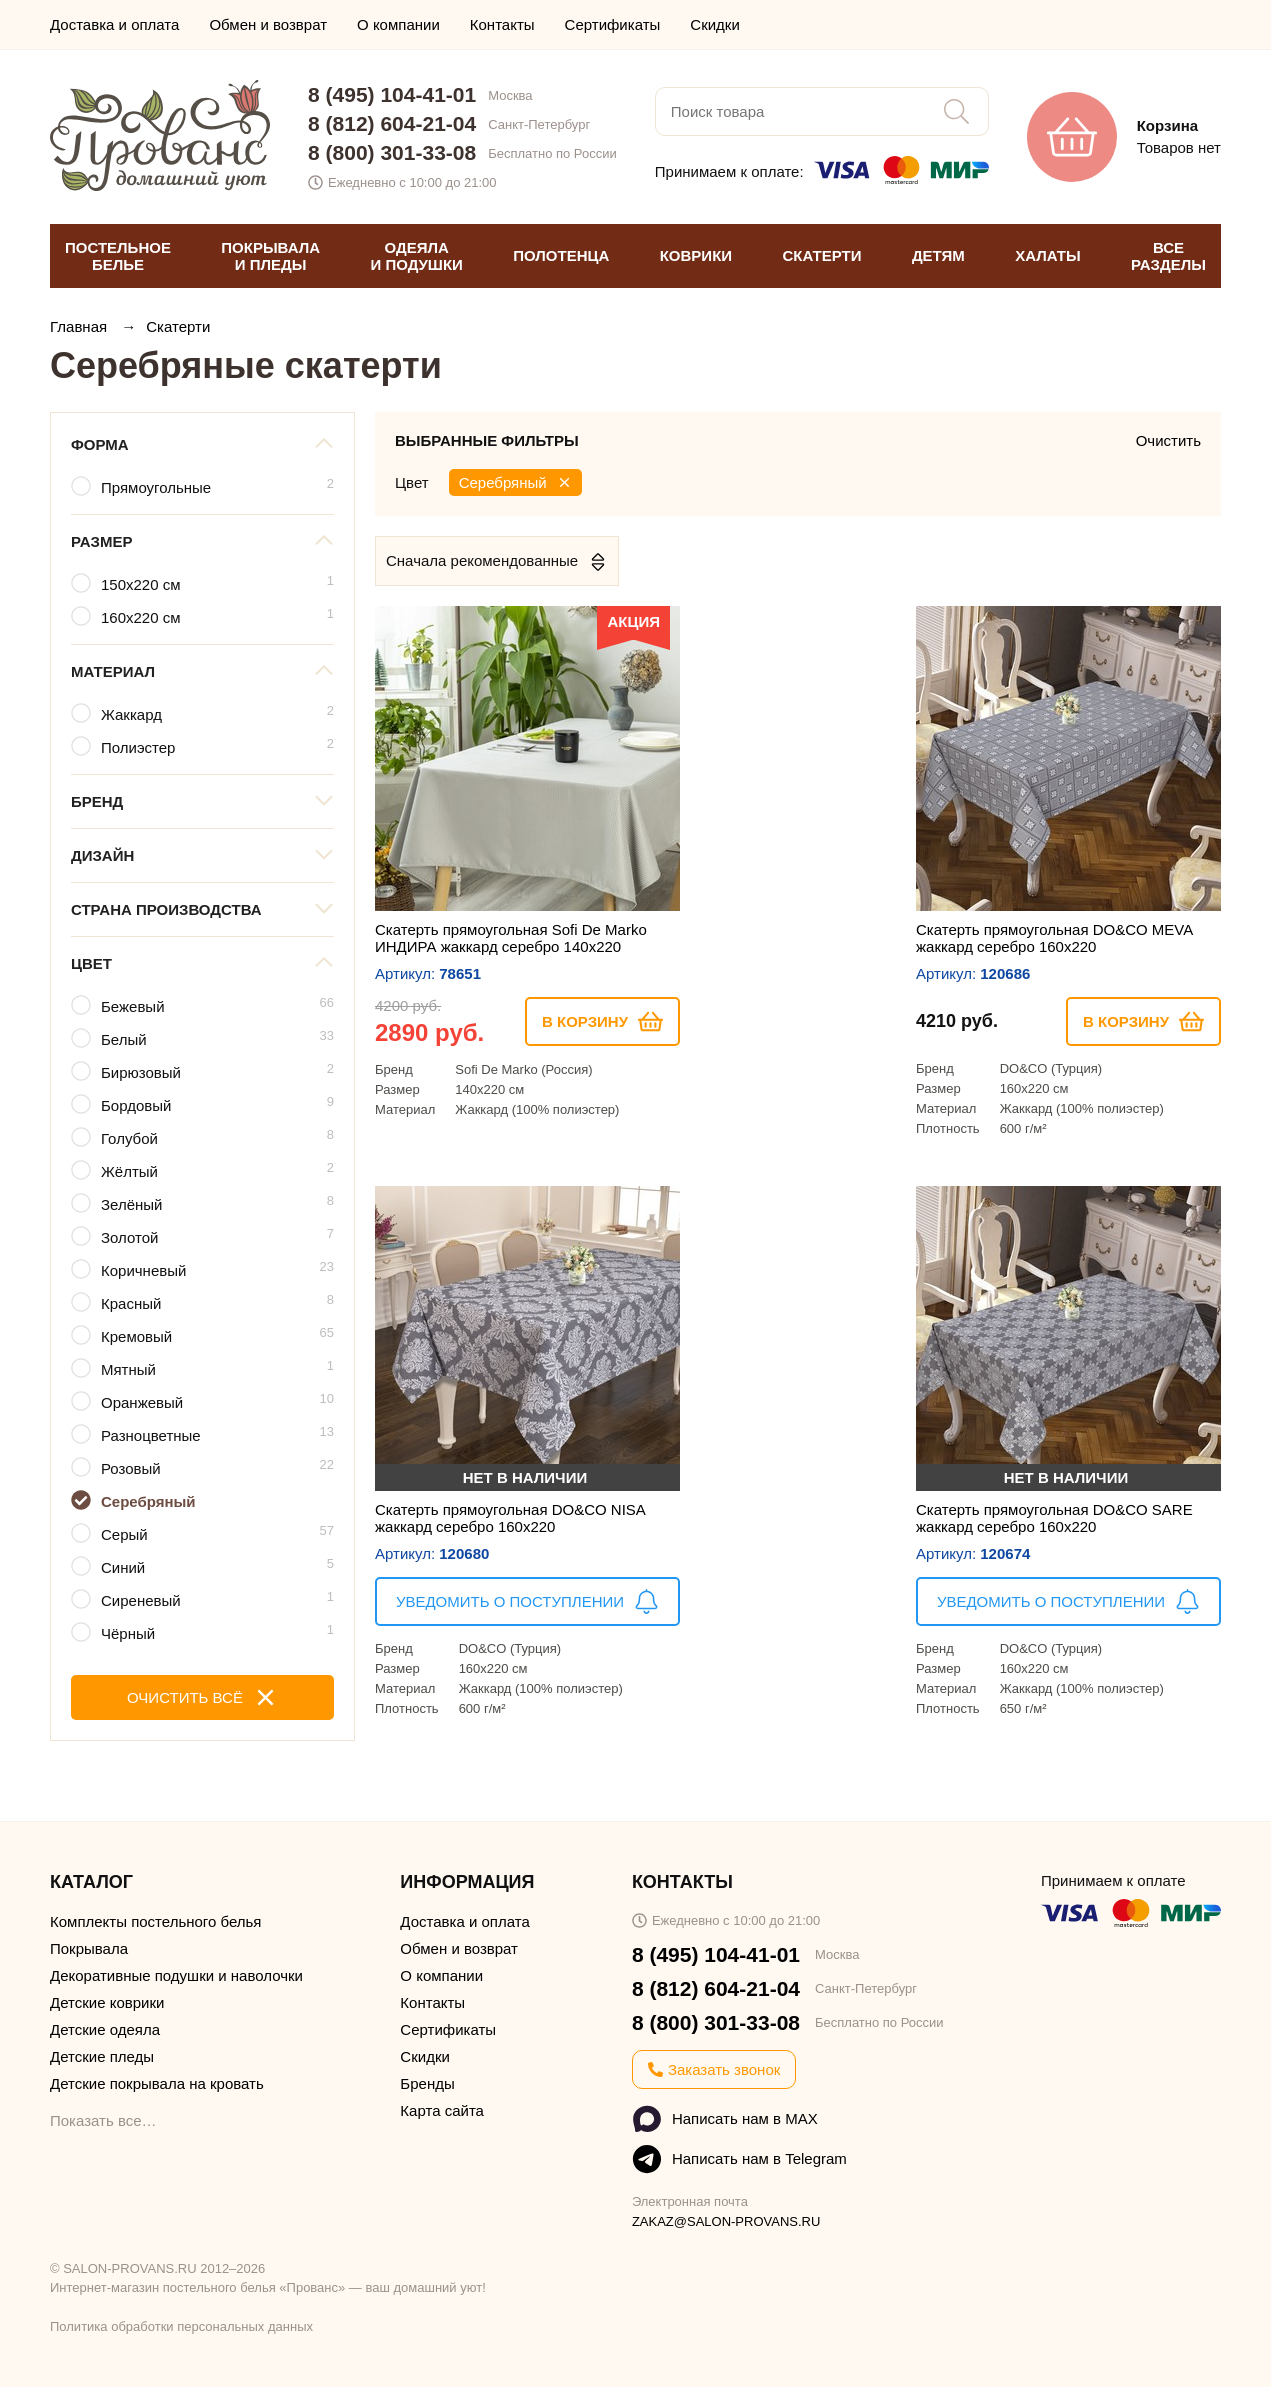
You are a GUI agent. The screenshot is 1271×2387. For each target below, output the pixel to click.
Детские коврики (107, 2002)
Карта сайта (442, 2110)
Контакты (502, 24)
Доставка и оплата (114, 24)
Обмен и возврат (268, 24)
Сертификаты (613, 24)
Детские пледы (102, 2056)
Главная (80, 326)
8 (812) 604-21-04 (392, 123)
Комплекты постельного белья (155, 1921)
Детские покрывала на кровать (157, 2083)
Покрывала (89, 1948)
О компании (398, 24)
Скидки (714, 24)
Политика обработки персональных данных (181, 2326)
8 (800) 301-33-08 (392, 152)
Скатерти (178, 326)
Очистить (1168, 440)
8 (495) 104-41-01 (392, 94)
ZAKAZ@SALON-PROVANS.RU (726, 2221)
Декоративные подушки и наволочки (176, 1975)
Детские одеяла (105, 2029)
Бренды (427, 2083)
